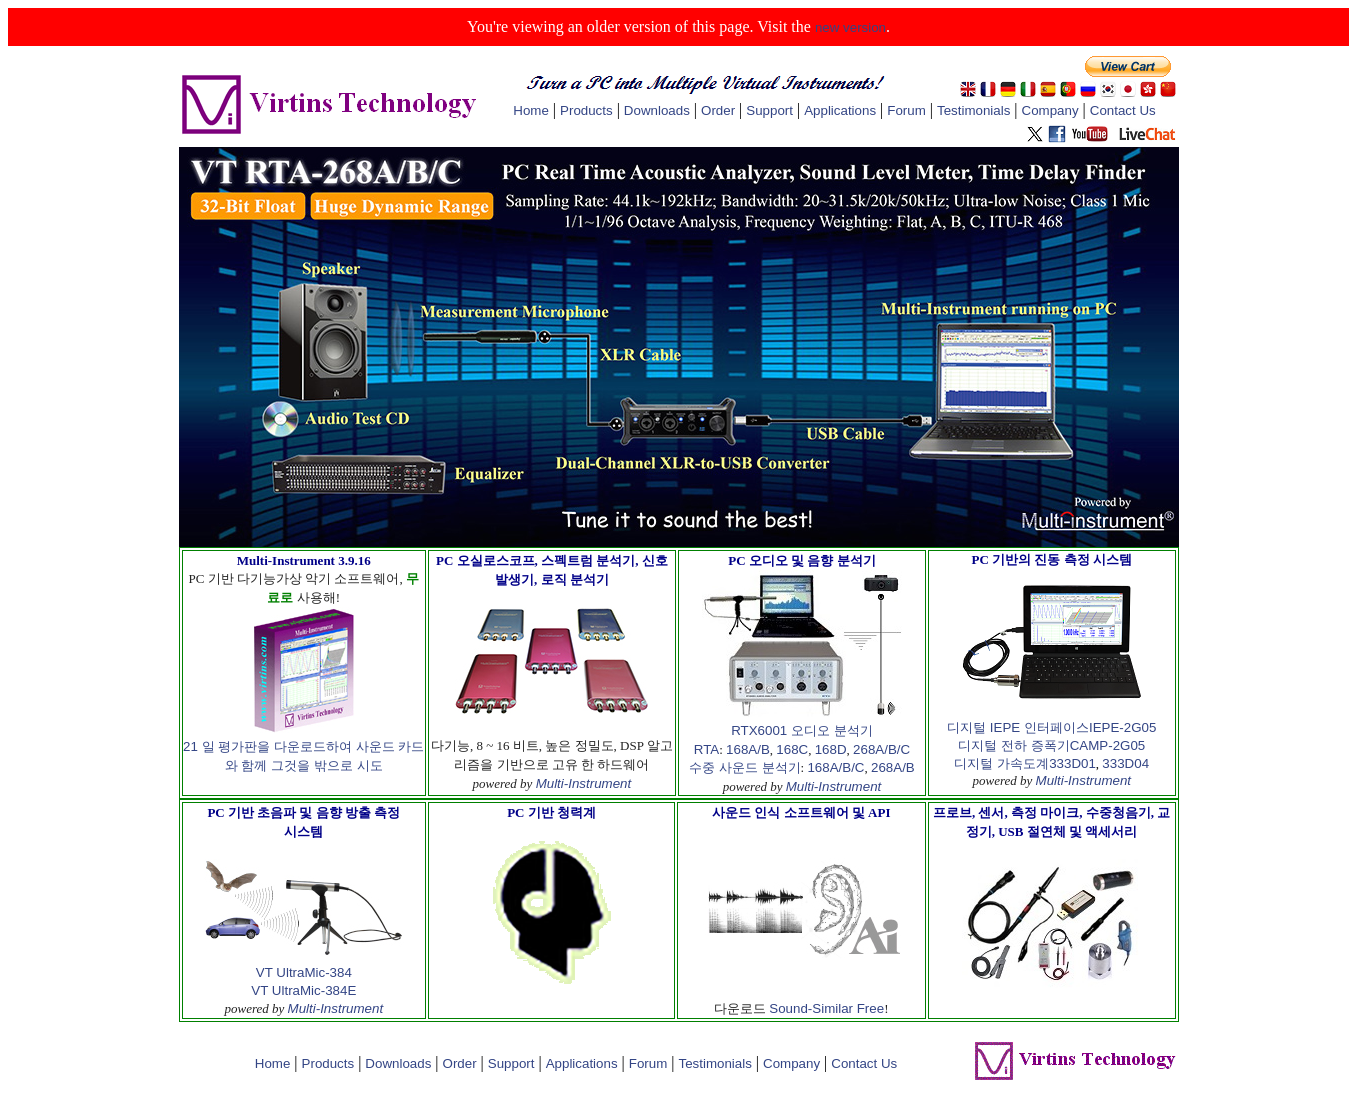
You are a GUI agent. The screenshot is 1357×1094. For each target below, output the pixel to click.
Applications (840, 110)
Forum (906, 110)
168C (792, 749)
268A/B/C (881, 749)
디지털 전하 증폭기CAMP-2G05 (1051, 745)
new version (850, 27)
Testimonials (973, 110)
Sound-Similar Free (826, 1008)
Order (718, 110)
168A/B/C (835, 767)
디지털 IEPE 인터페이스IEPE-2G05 (1051, 727)
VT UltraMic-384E (303, 990)
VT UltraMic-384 (304, 972)
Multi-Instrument (584, 783)
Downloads (657, 110)
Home (531, 110)
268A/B (893, 767)
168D (831, 749)
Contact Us (1123, 110)
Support (769, 110)
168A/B (748, 749)
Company (1050, 110)
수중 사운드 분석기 (744, 767)
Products (586, 110)
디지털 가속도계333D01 (1024, 763)
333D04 (1125, 763)
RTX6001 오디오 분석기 (801, 730)
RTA (706, 749)
